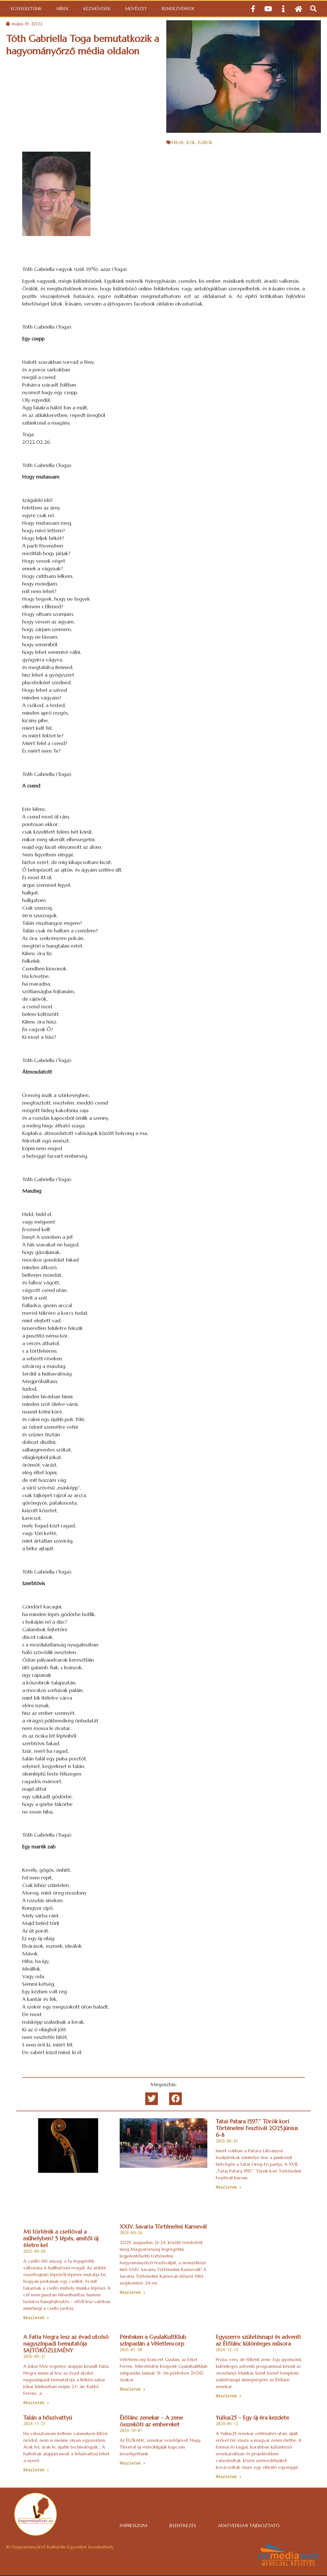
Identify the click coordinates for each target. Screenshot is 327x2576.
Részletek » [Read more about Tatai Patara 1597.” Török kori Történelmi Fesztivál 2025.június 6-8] (228, 2187)
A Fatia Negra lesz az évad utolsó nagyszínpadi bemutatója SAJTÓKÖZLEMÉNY (66, 2343)
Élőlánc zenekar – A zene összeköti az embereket (151, 2421)
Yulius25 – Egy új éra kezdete (252, 2417)
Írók (190, 142)
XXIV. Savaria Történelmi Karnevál (163, 2226)
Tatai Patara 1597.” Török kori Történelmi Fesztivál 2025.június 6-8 (257, 2128)
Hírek (62, 8)
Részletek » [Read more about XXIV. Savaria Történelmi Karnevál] (132, 2292)
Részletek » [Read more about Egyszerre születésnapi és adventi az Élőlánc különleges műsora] (228, 2395)
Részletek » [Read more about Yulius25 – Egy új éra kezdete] (228, 2476)
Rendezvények (178, 8)
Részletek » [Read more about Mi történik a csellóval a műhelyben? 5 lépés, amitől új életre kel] (36, 2317)
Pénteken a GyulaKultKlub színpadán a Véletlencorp (153, 2340)
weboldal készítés (288, 2564)
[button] (313, 8)
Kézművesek (96, 8)
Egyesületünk (26, 8)
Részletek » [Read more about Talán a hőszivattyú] (36, 2469)
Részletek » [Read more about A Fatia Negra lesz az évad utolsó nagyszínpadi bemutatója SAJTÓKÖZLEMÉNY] (36, 2402)
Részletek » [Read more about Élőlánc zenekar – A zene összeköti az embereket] (132, 2463)
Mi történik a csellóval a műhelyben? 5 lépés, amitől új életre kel (60, 2238)
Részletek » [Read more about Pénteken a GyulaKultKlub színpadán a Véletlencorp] (132, 2389)
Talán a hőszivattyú (47, 2417)
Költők (205, 142)
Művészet (136, 8)
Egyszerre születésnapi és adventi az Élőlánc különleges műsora (258, 2340)
